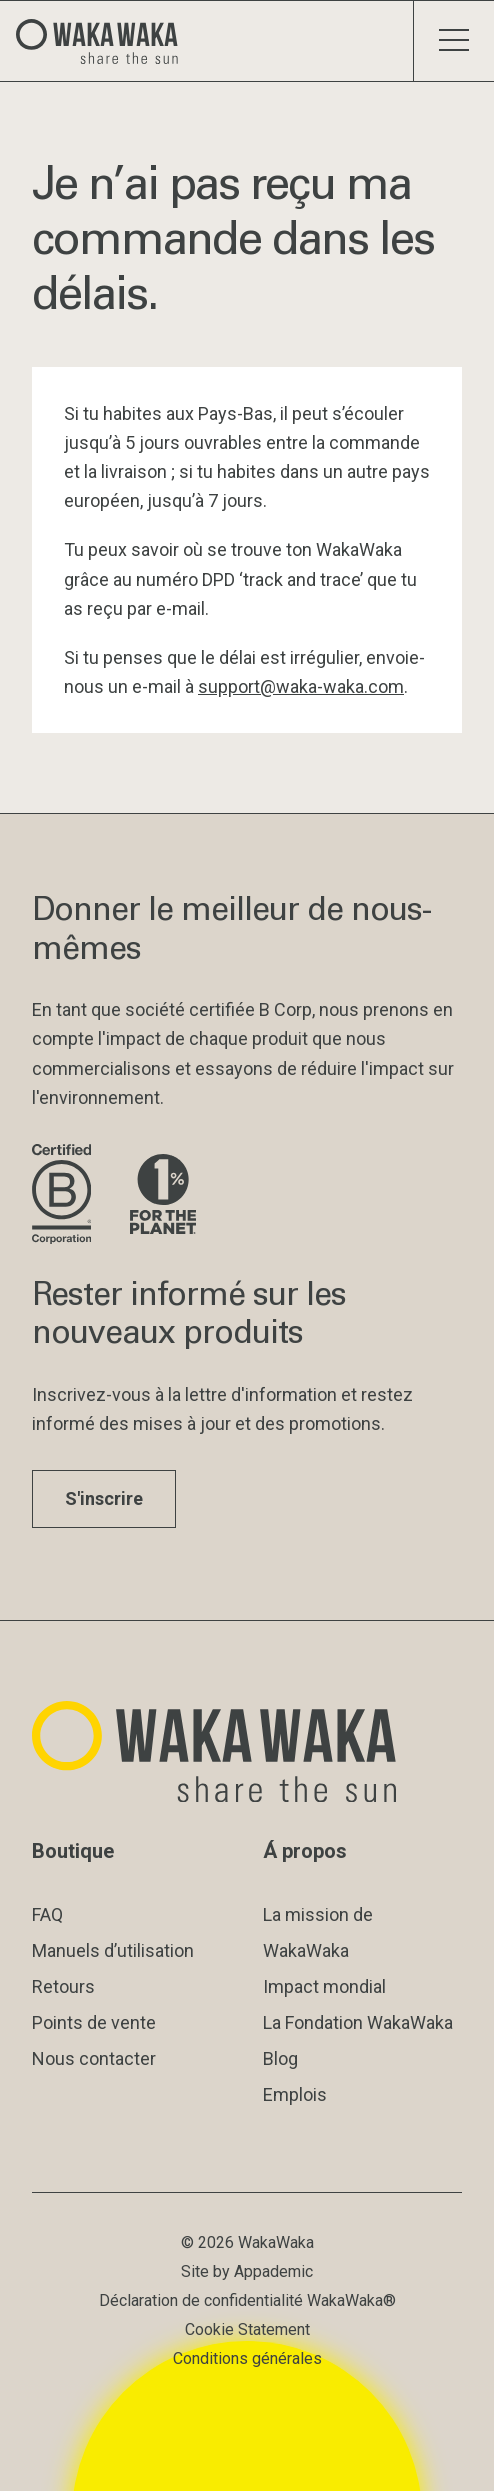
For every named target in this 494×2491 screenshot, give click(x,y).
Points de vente (94, 2022)
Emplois (295, 2094)
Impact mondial (324, 1986)
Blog (280, 2058)
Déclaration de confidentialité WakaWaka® (247, 2300)
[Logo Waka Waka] (105, 41)
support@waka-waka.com (301, 686)
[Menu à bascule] (453, 41)
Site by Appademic (247, 2271)
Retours (63, 1986)
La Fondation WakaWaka (358, 2022)
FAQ (47, 1914)
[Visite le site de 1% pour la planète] (163, 1195)
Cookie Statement (247, 2329)
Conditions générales (247, 2358)
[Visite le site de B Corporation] (65, 1195)
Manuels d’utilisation (113, 1950)
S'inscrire (104, 1498)
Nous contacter (94, 2058)
